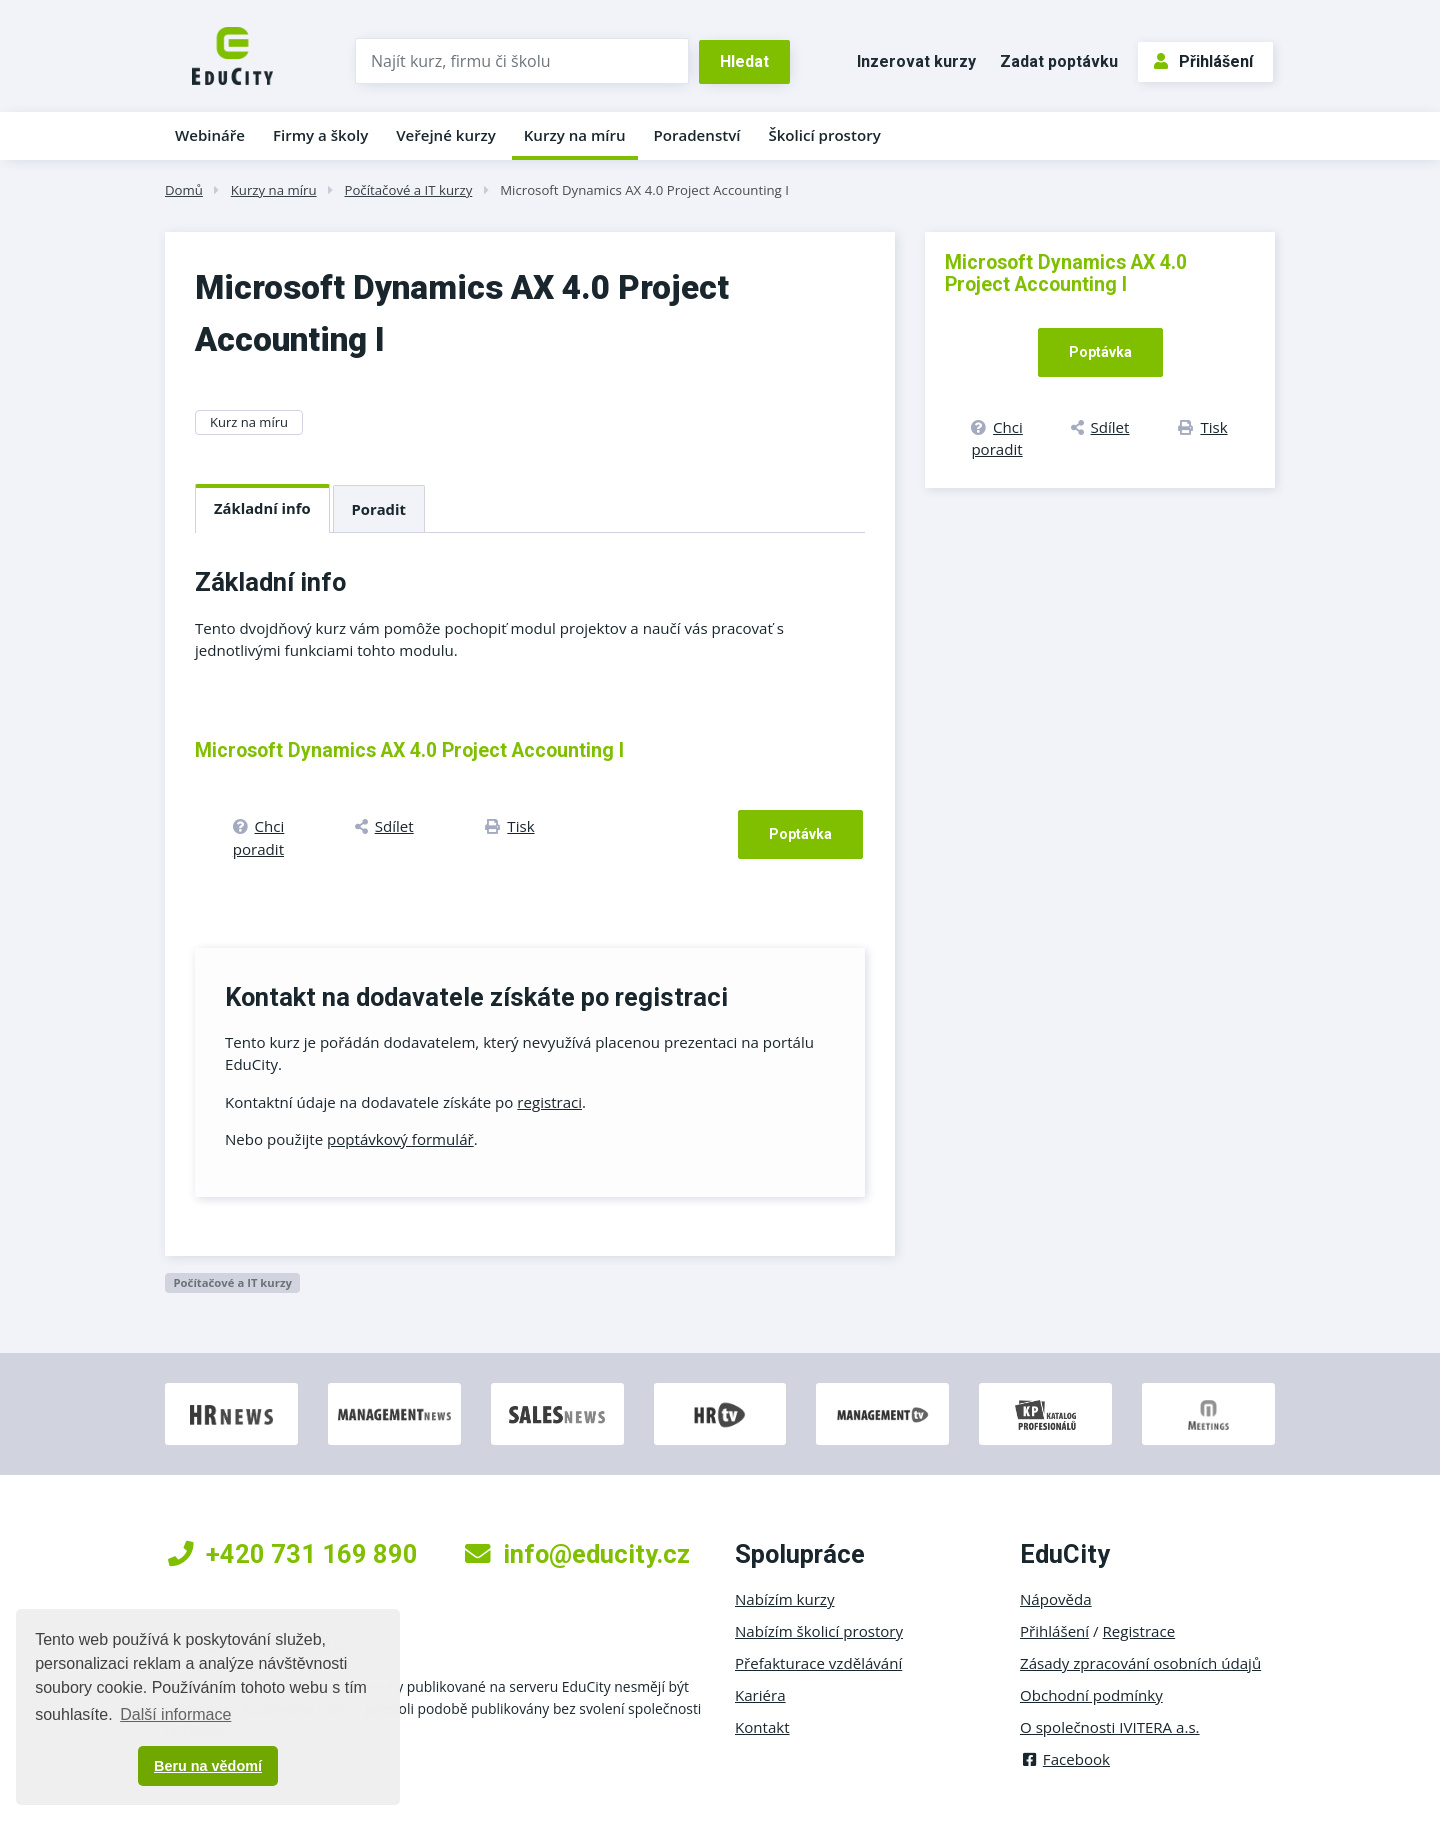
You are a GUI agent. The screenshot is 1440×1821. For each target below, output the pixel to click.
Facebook (1065, 1759)
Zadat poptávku (1059, 61)
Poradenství (697, 135)
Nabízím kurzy (784, 1599)
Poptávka (800, 834)
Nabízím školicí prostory (819, 1631)
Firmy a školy (320, 135)
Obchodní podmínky (1091, 1695)
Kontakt (762, 1727)
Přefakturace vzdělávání (818, 1663)
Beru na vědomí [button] (208, 1766)
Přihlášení (1203, 61)
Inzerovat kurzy (916, 61)
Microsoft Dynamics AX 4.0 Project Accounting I (644, 190)
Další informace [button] (175, 1714)
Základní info (262, 508)
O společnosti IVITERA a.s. (1110, 1727)
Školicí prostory (824, 135)
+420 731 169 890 (293, 1554)
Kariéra (760, 1695)
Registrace (1139, 1631)
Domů (184, 190)
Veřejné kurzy (446, 135)
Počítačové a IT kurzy (408, 190)
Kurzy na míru (575, 135)
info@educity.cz (577, 1554)
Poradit (379, 509)
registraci (549, 1102)
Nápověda (1056, 1599)
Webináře (210, 135)
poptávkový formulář (400, 1139)
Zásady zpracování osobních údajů (1140, 1663)
